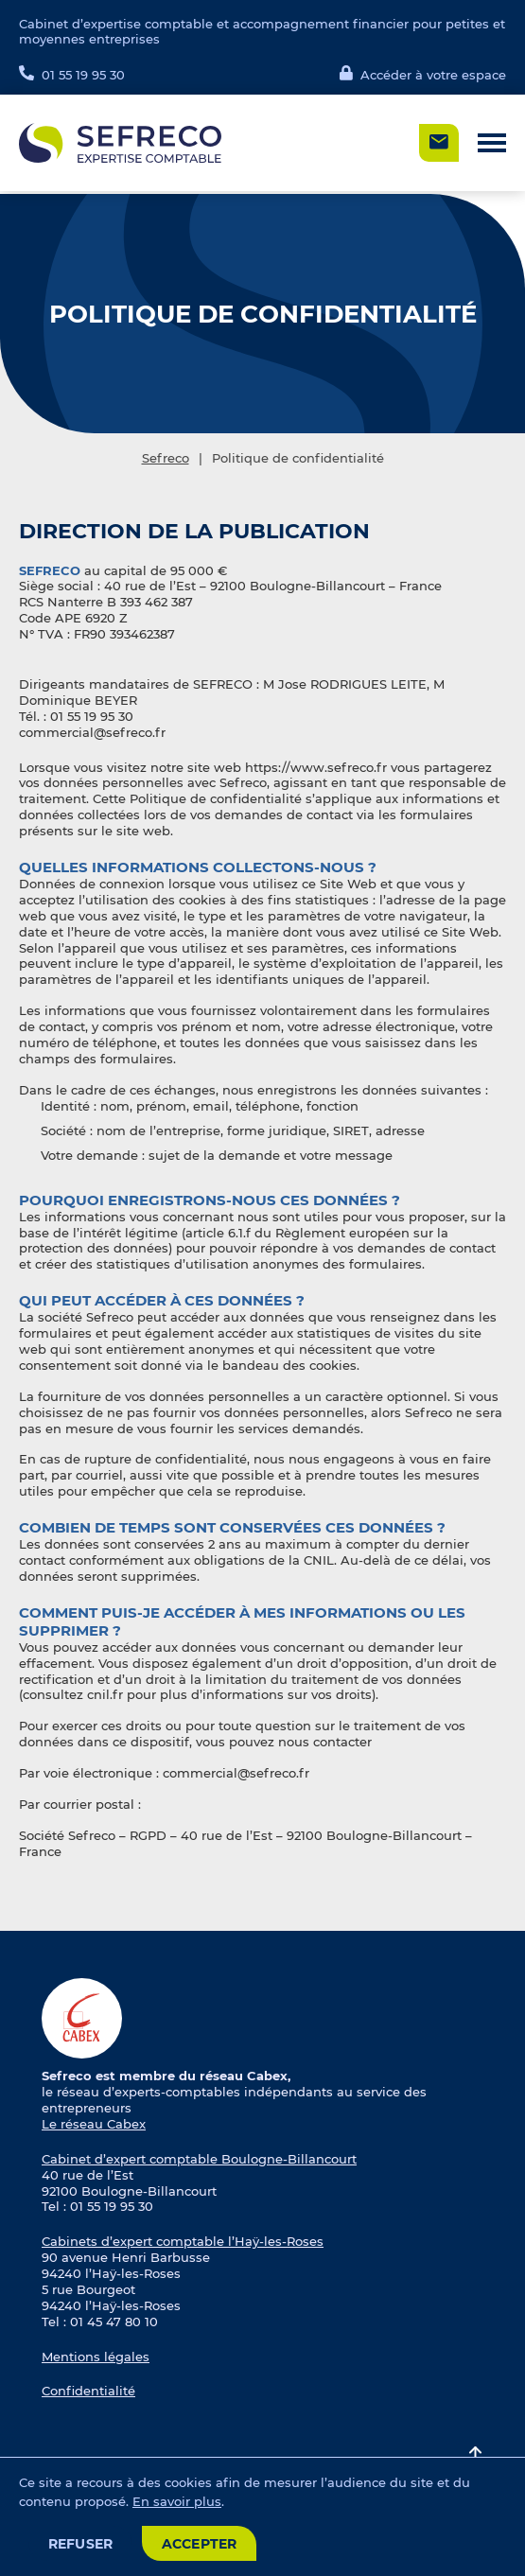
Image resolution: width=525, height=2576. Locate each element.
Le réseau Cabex (94, 2123)
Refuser (81, 2543)
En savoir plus (176, 2501)
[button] (492, 142)
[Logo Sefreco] (120, 143)
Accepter (199, 2543)
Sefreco (165, 457)
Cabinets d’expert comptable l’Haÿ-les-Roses (183, 2241)
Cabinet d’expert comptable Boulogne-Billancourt (199, 2158)
